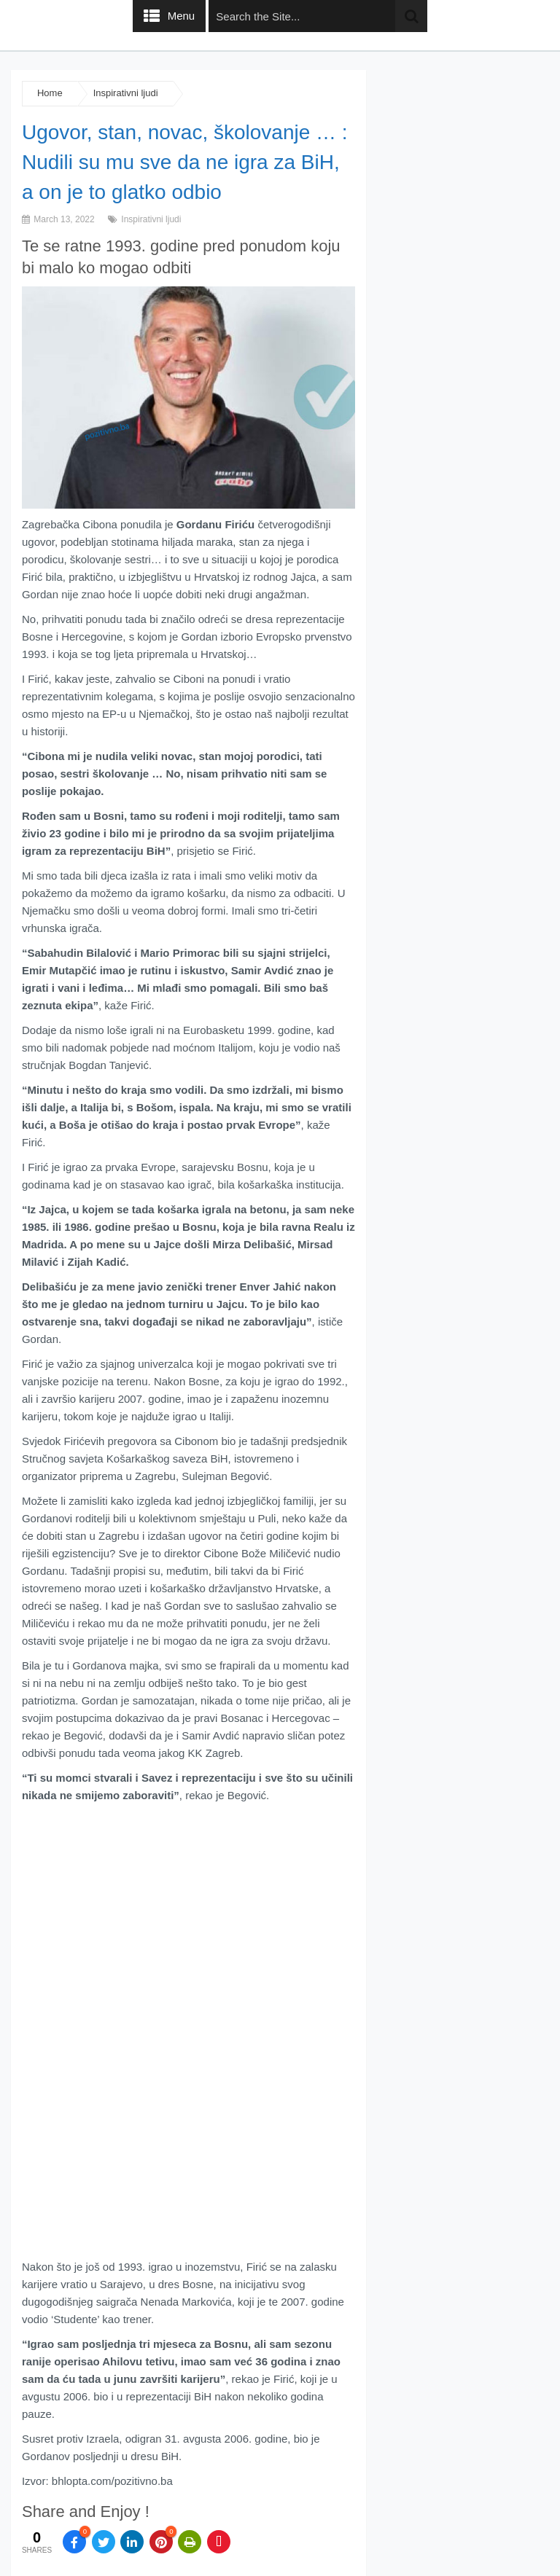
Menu (181, 15)
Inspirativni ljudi (125, 92)
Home (50, 92)
